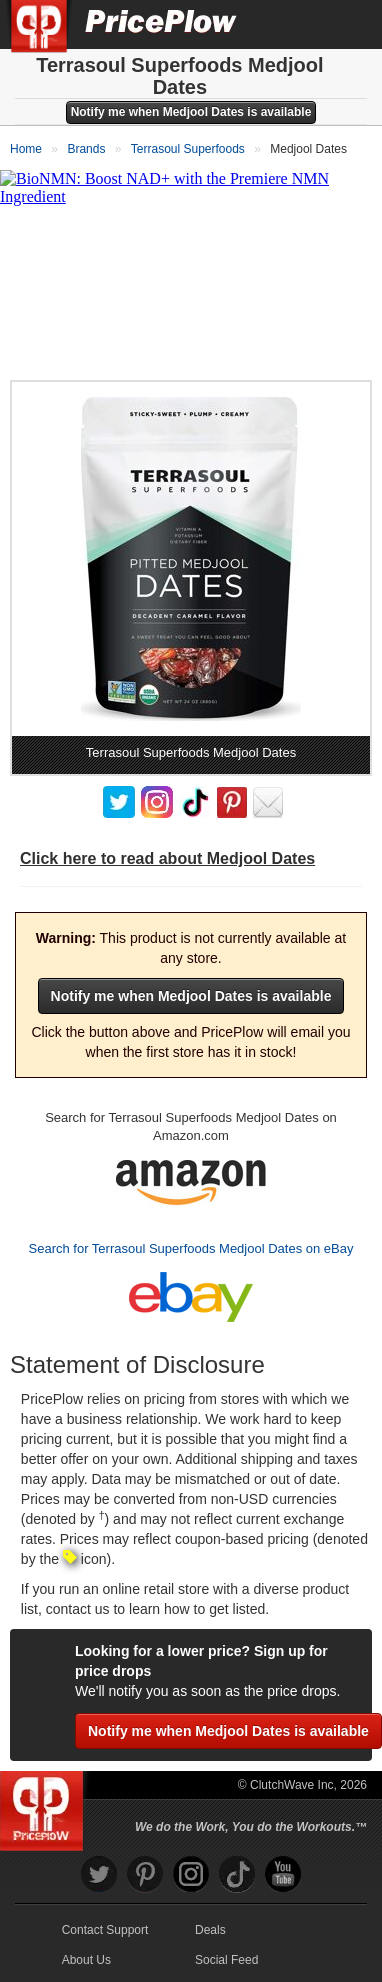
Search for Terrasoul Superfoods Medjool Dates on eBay (191, 1248)
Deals (210, 1930)
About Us (86, 1960)
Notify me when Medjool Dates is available (191, 112)
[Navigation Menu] (346, 24)
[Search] (300, 24)
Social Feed (226, 1960)
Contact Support (105, 1930)
